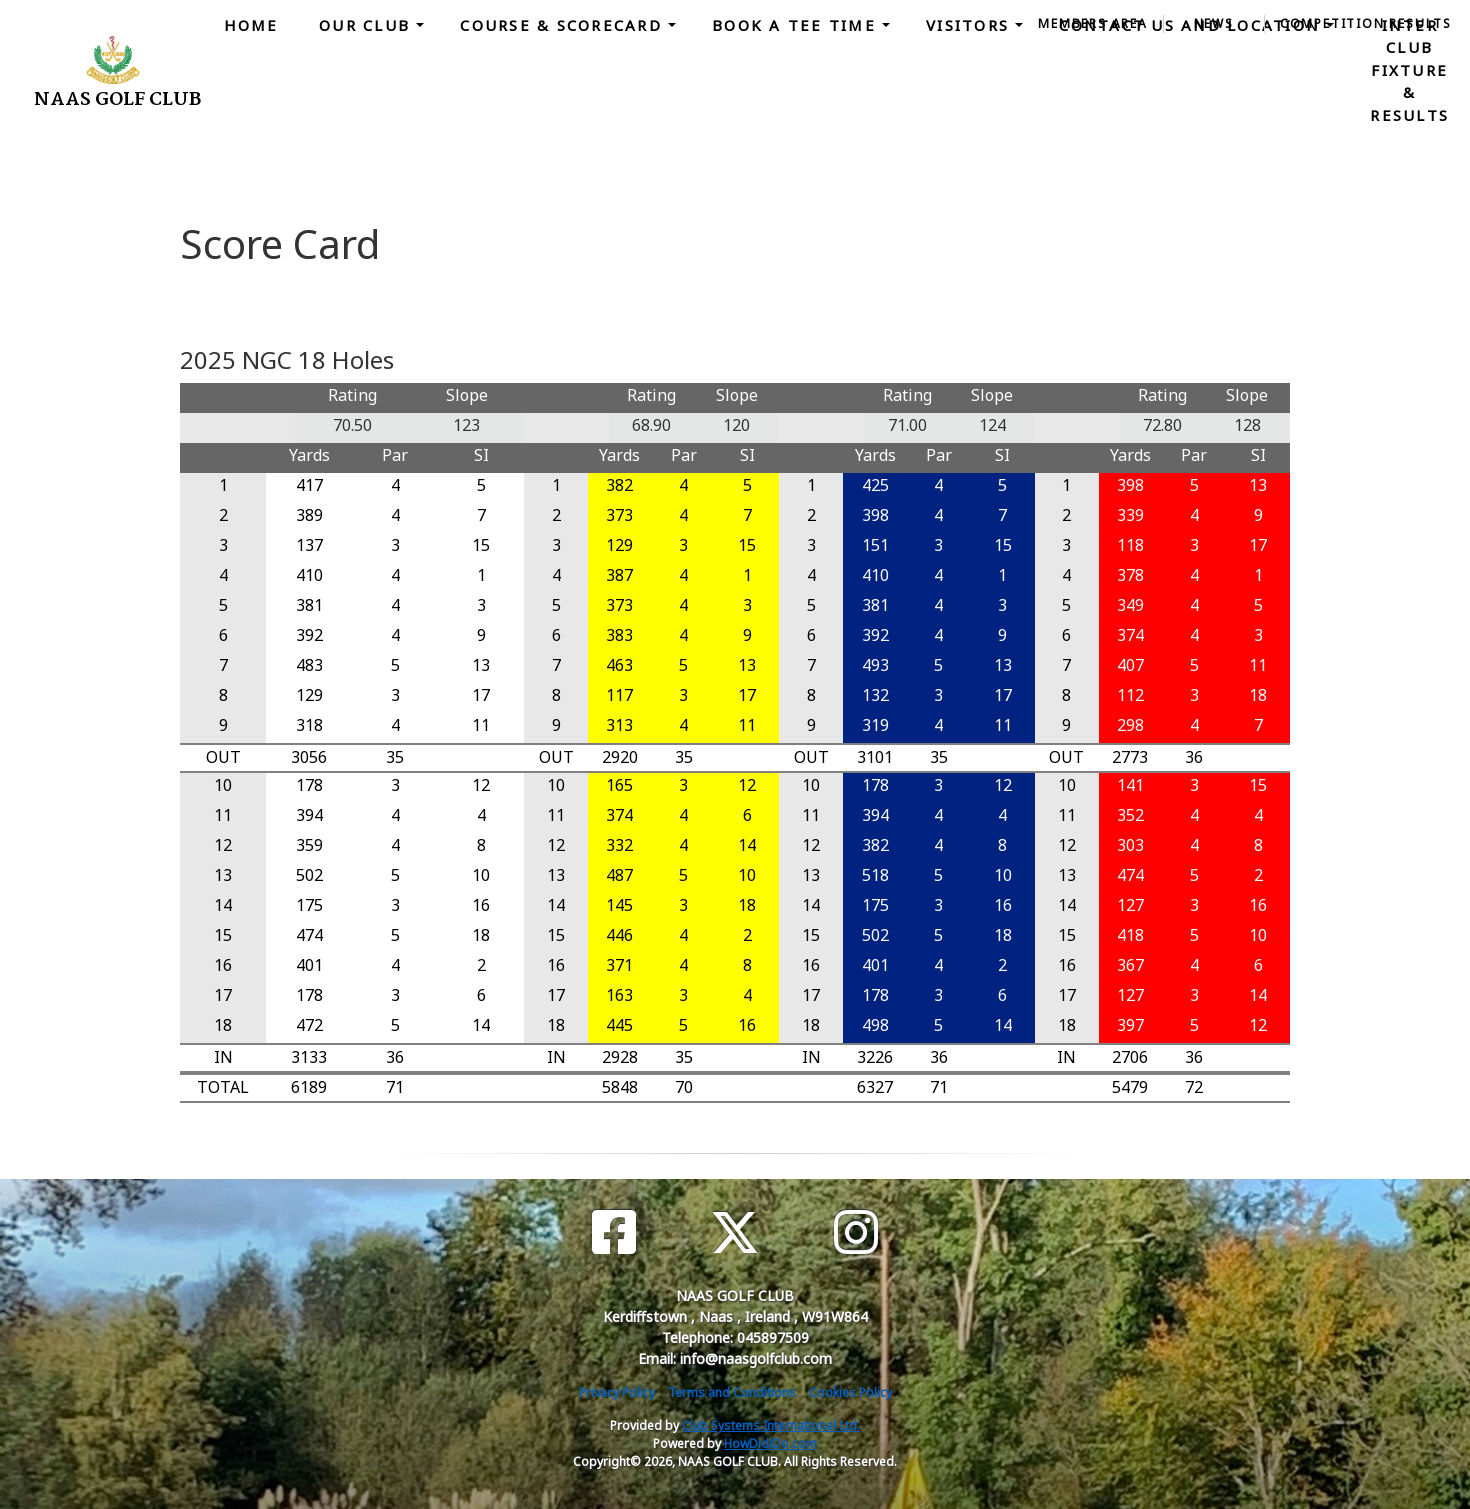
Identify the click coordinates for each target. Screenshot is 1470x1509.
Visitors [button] (970, 25)
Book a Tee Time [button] (797, 25)
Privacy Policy (617, 1392)
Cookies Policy (850, 1392)
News (1214, 23)
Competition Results (1366, 23)
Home (251, 25)
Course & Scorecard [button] (564, 25)
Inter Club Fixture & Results (1409, 70)
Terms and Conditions (732, 1392)
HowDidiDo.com (770, 1443)
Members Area (1093, 23)
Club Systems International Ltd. (771, 1425)
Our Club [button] (367, 25)
